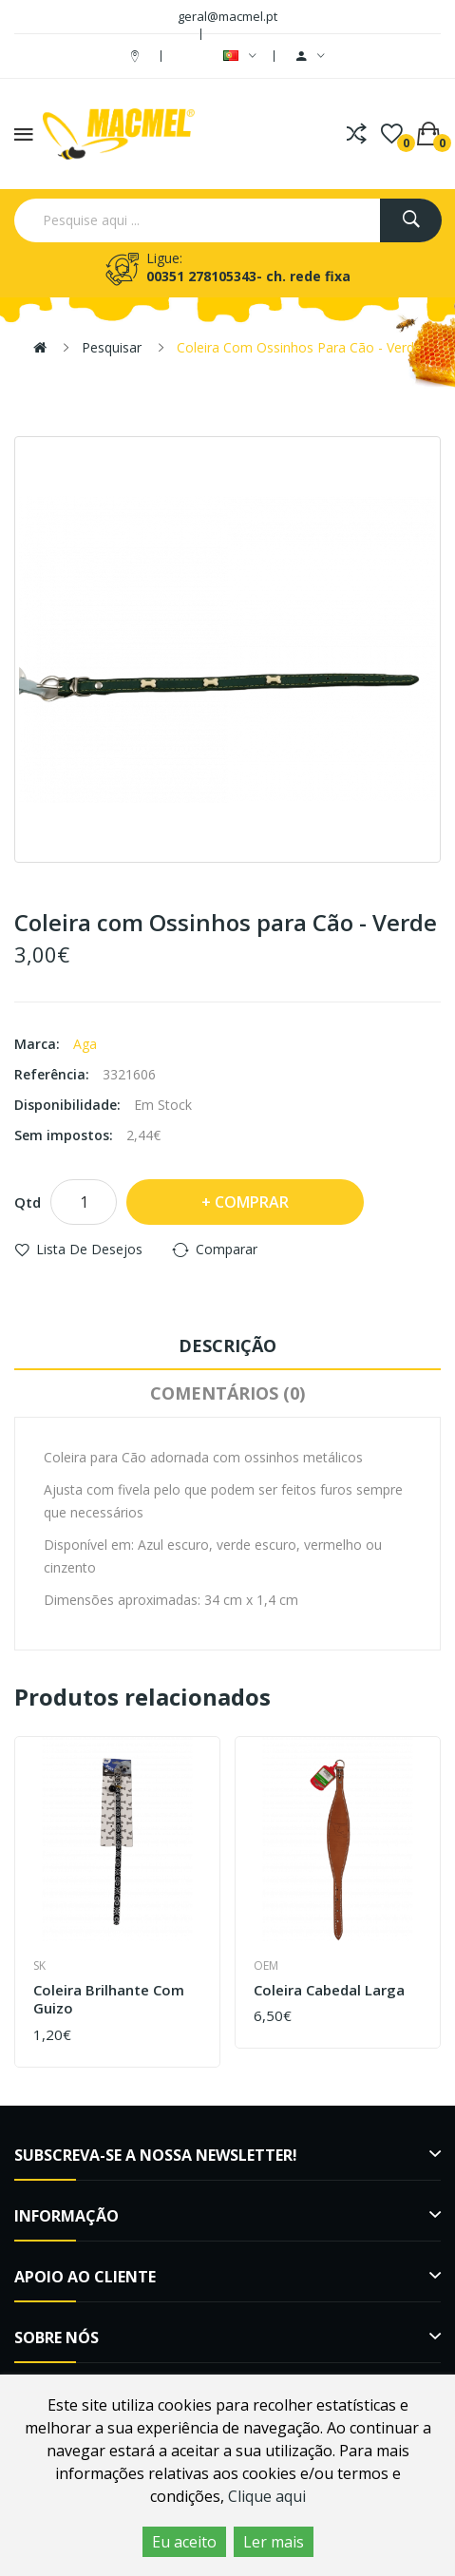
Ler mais (273, 2541)
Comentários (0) (227, 1393)
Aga (85, 1044)
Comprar (252, 1202)
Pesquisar (112, 347)
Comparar (226, 1249)
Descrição (227, 1345)
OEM (266, 1965)
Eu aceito (184, 2541)
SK (39, 1965)
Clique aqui (267, 2496)
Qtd (27, 1202)
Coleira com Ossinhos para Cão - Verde (299, 347)
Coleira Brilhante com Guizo (108, 1999)
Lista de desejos (89, 1249)
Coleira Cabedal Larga (329, 1990)
